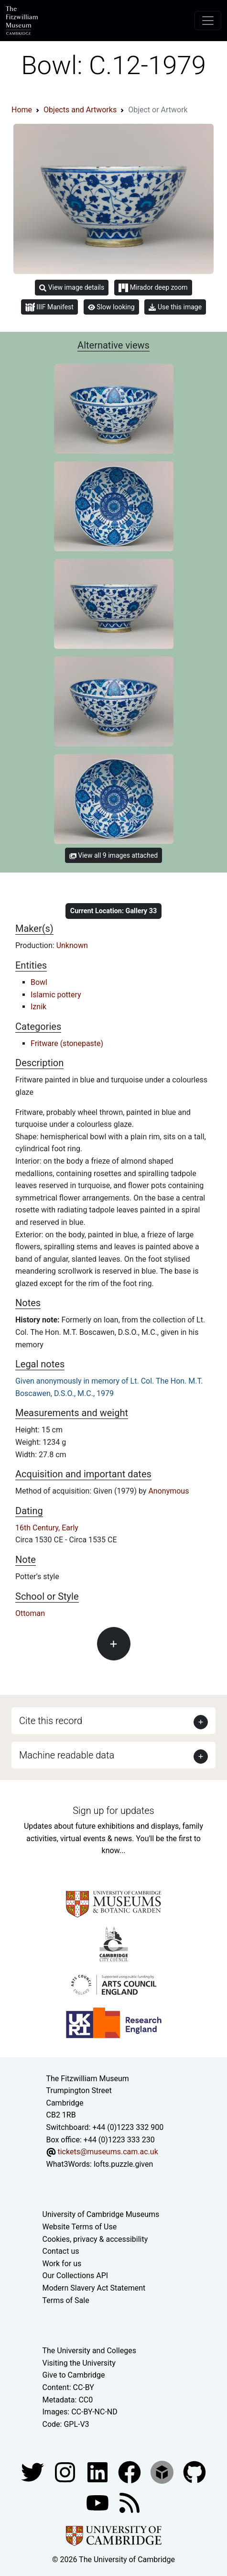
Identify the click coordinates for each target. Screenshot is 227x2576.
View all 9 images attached (113, 855)
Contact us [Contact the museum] (61, 2251)
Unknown (72, 945)
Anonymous (168, 1490)
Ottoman (30, 1613)
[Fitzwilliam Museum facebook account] (98, 2472)
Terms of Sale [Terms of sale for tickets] (66, 2300)
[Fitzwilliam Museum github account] (194, 2472)
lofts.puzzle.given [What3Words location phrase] (123, 2164)
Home (21, 109)
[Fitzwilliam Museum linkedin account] (130, 2472)
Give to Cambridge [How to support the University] (74, 2375)
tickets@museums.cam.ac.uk (107, 2151)
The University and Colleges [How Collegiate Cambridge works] (89, 2350)
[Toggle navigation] (208, 20)
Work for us (62, 2263)
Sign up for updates (113, 1810)
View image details (71, 288)
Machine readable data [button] (66, 1755)
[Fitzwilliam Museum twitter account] (33, 2472)
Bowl (39, 982)
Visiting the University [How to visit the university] (79, 2363)
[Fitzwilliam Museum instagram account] (66, 2472)
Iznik (38, 1006)
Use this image (175, 307)
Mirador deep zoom (153, 288)
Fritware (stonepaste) (67, 1043)
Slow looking (111, 307)
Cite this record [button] (50, 1720)
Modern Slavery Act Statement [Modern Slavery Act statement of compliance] (94, 2287)
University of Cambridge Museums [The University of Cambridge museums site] (101, 2214)
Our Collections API (75, 2275)
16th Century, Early (46, 1527)
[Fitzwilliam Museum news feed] (129, 2502)
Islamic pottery (56, 994)
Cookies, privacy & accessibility (95, 2239)
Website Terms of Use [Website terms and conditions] (80, 2226)
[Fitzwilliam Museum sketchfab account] (163, 2472)
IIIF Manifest (49, 307)
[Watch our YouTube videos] (98, 2502)
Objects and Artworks (80, 109)
